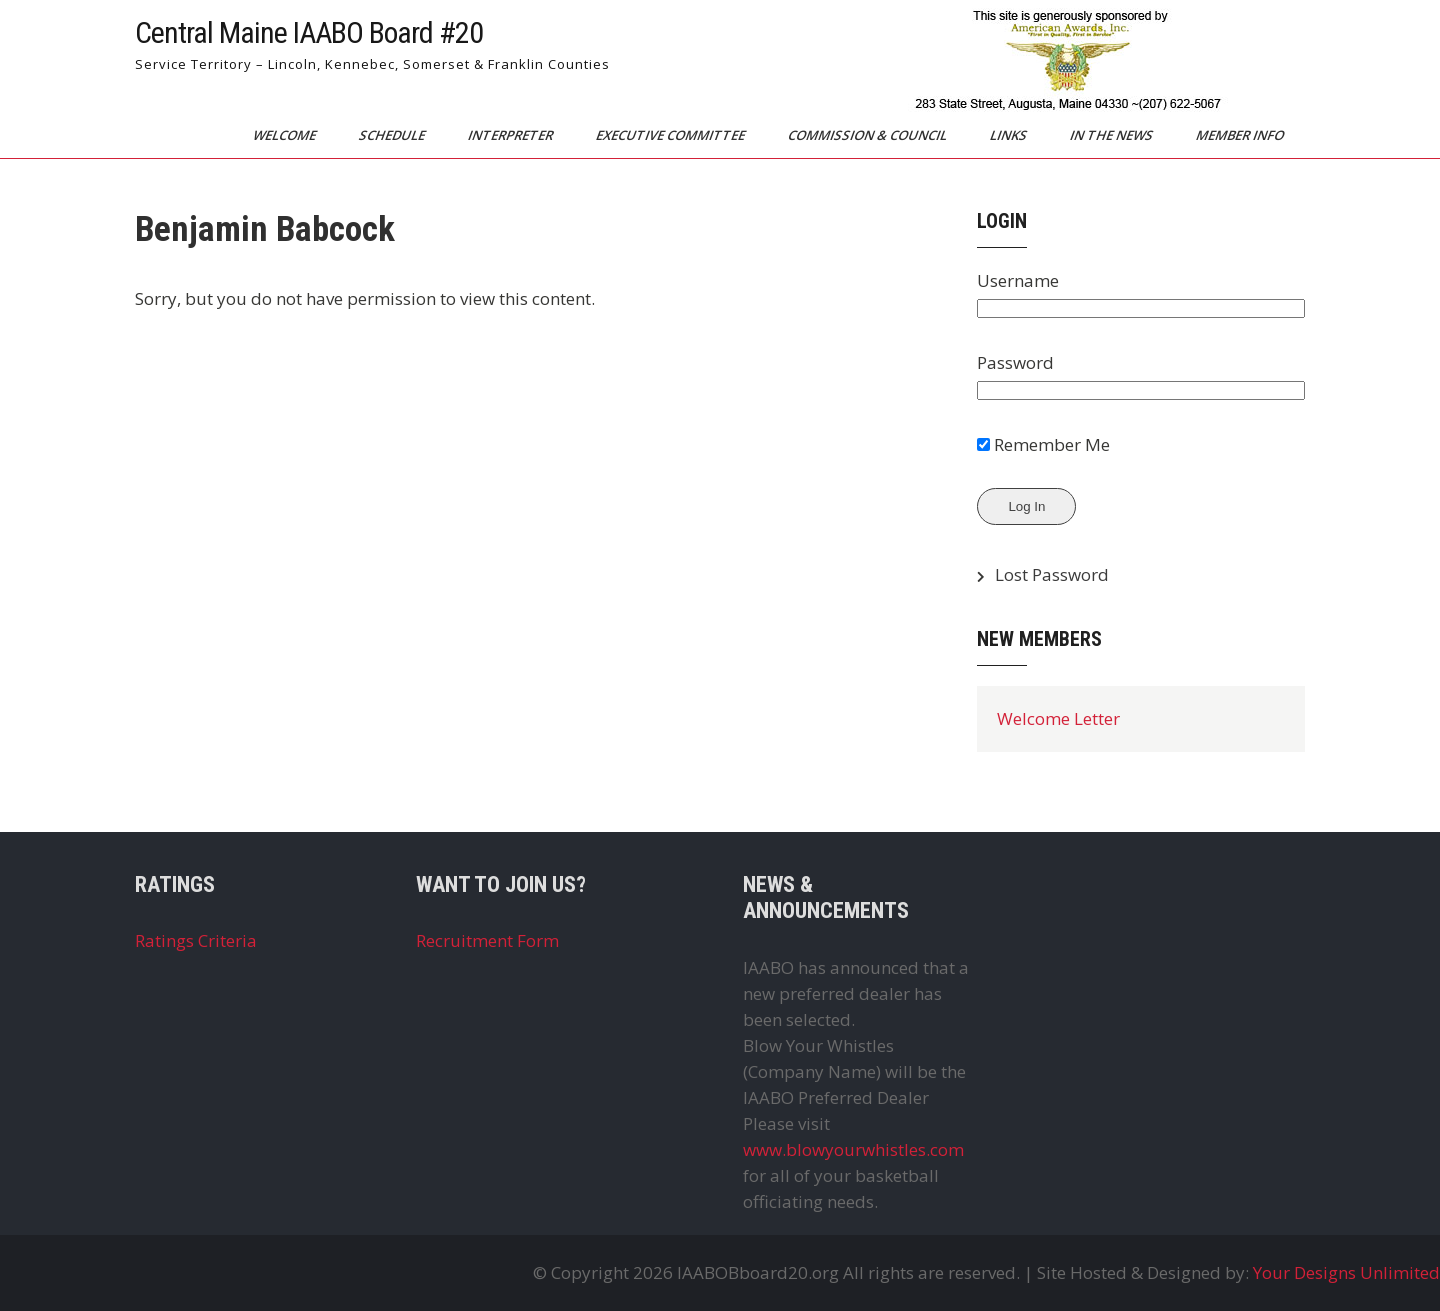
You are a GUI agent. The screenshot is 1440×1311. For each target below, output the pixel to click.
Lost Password (1052, 574)
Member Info (1241, 135)
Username (1018, 280)
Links (1010, 135)
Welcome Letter (1058, 718)
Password (1015, 362)
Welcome (286, 135)
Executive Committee (672, 135)
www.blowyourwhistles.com (853, 1149)
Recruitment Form (487, 940)
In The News (1113, 135)
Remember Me (1043, 444)
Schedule (393, 135)
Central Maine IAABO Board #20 (309, 32)
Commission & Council (869, 135)
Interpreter (512, 135)
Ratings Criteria (196, 940)
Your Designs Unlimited (1346, 1272)
